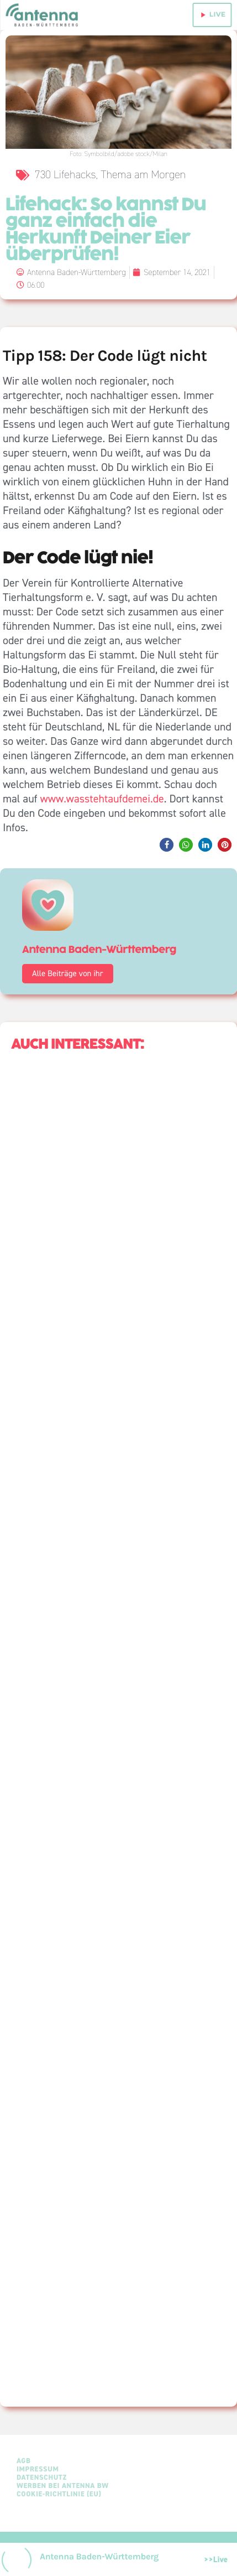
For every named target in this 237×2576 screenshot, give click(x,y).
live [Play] (212, 15)
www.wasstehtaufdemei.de (102, 799)
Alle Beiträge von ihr (67, 973)
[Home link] (43, 15)
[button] (166, 845)
